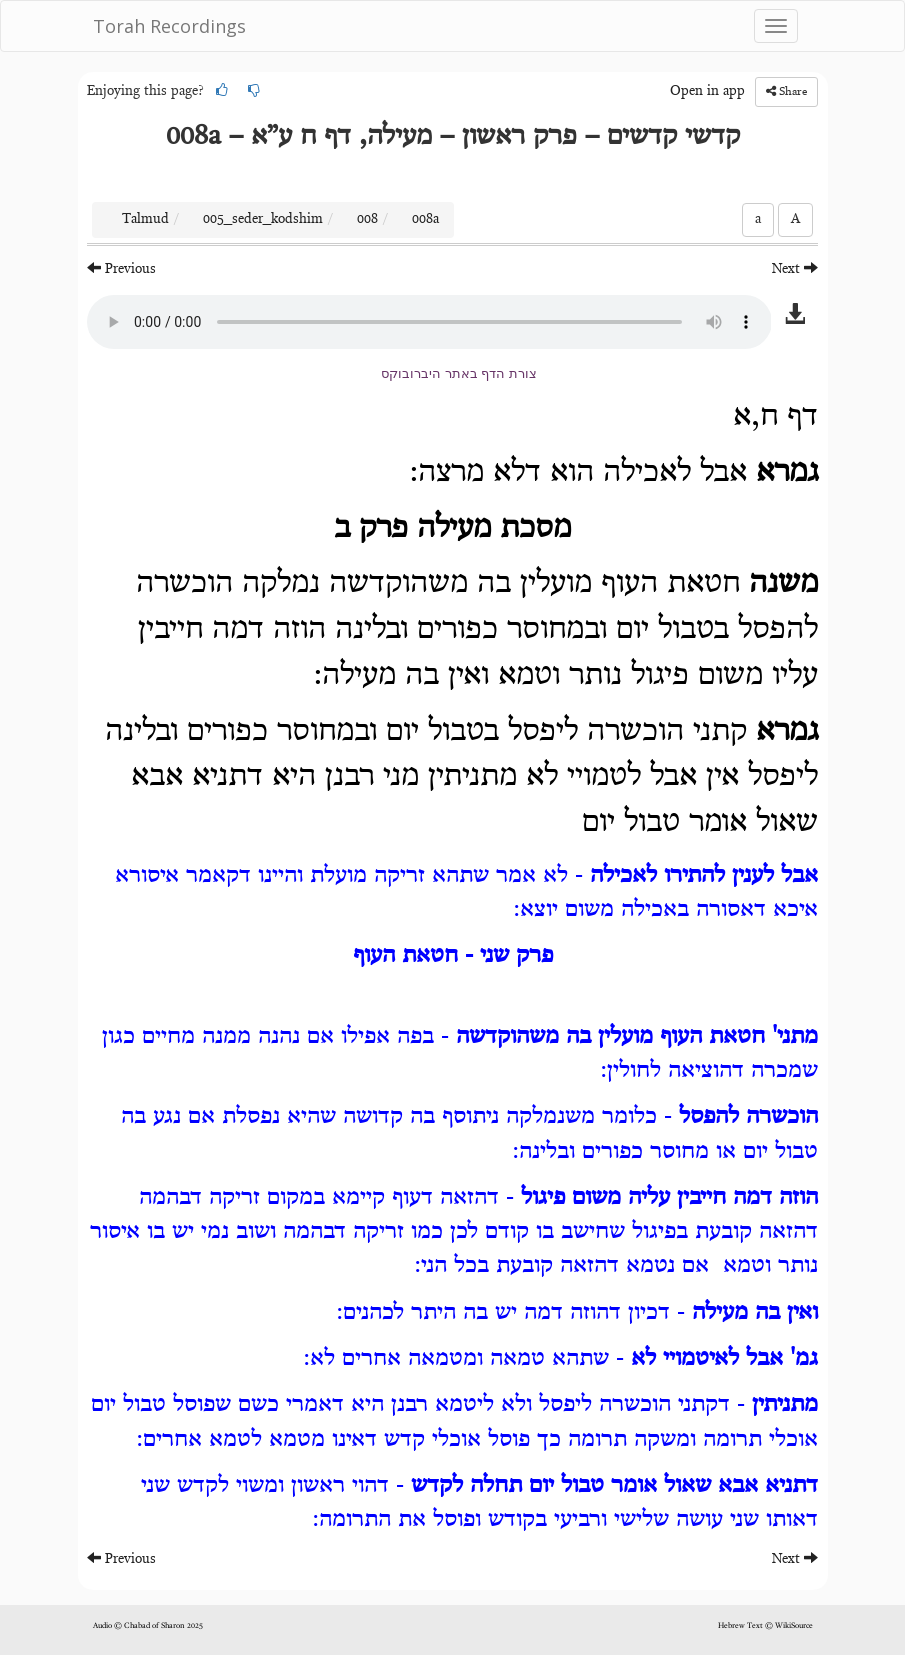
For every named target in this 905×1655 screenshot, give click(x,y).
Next (795, 268)
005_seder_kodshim (263, 220)
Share (786, 91)
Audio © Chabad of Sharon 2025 (148, 1626)
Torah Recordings (169, 26)
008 (367, 220)
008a (425, 220)
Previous (121, 268)
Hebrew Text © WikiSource (765, 1626)
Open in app (707, 92)
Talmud (145, 220)
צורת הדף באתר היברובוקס (459, 373)
